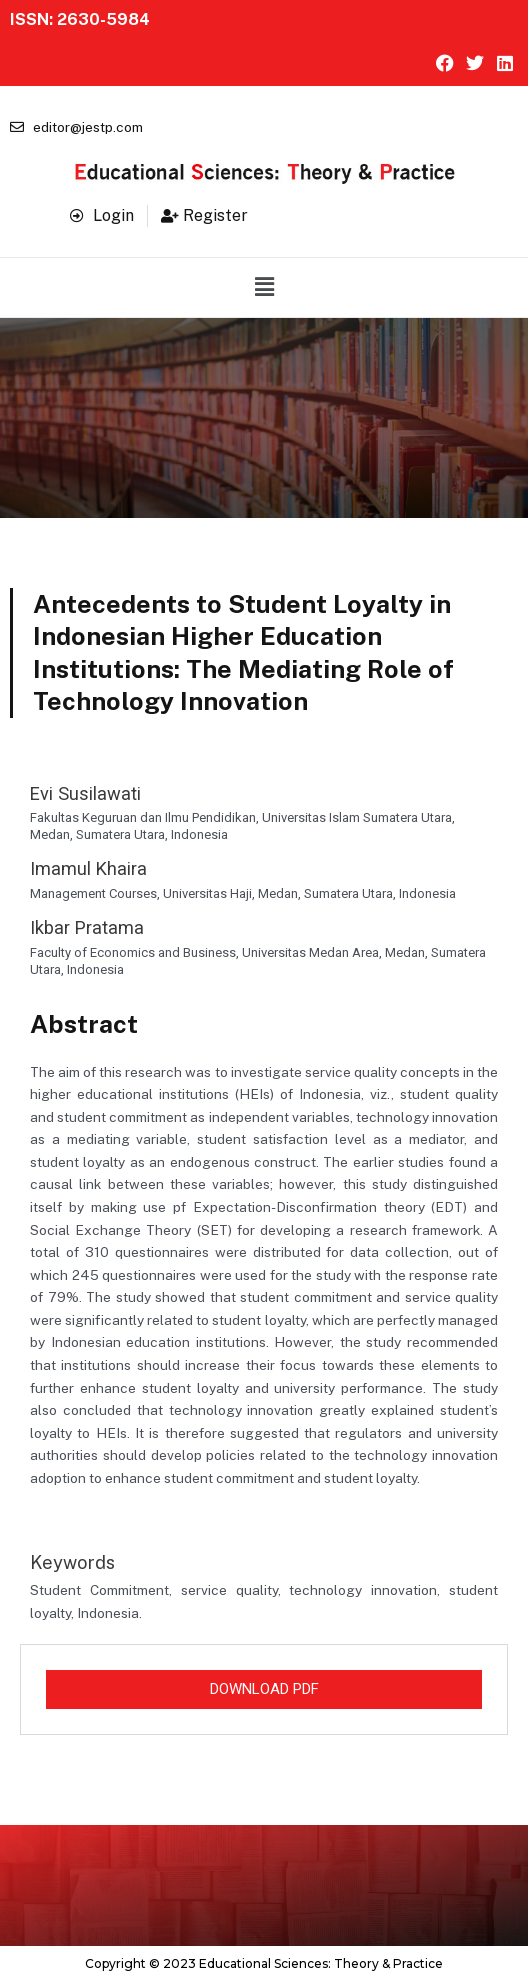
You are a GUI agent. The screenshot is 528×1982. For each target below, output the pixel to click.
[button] (264, 287)
